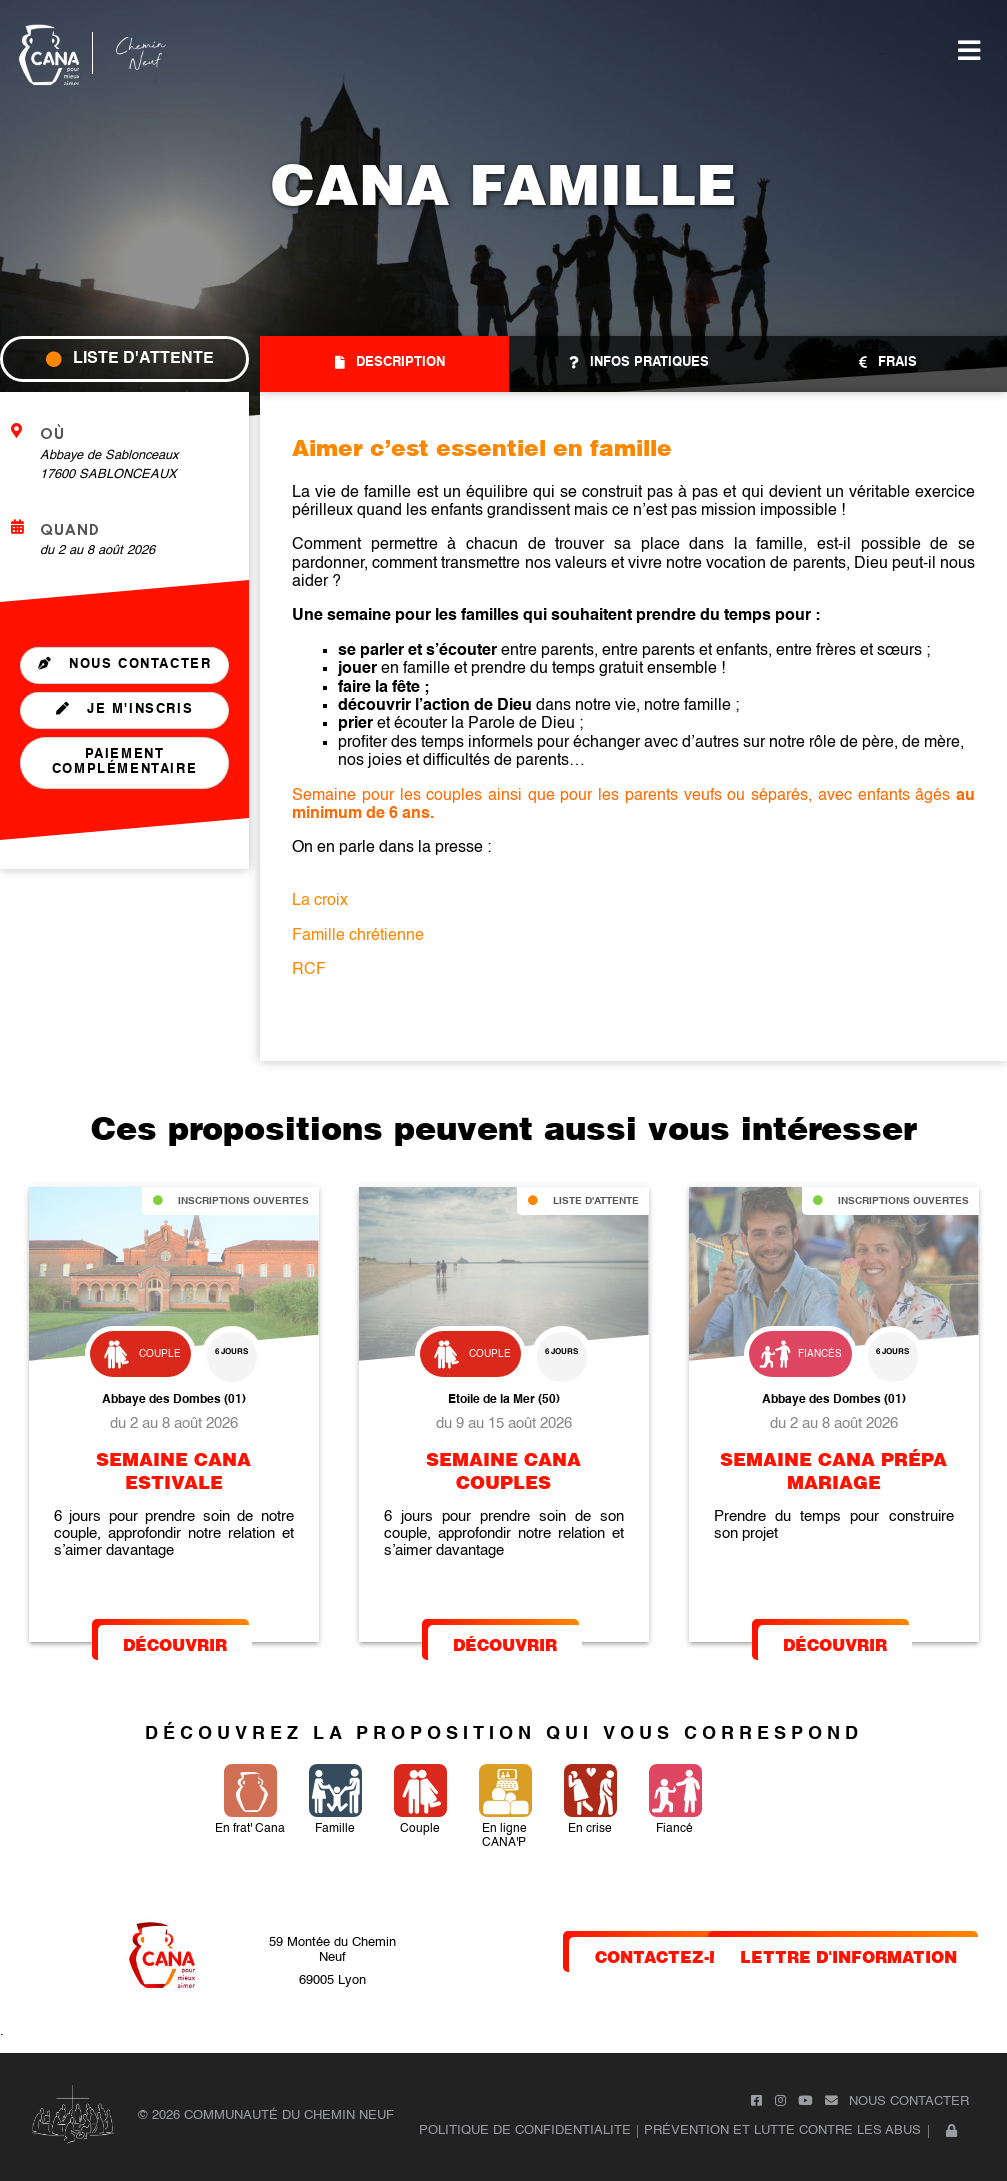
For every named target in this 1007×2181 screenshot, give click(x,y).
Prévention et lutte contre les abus (782, 2130)
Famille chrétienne (358, 936)
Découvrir (175, 1643)
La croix (320, 901)
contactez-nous (677, 1955)
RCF (309, 970)
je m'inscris (125, 709)
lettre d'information (848, 1955)
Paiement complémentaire (124, 762)
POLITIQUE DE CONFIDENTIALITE (525, 2130)
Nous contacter (125, 664)
